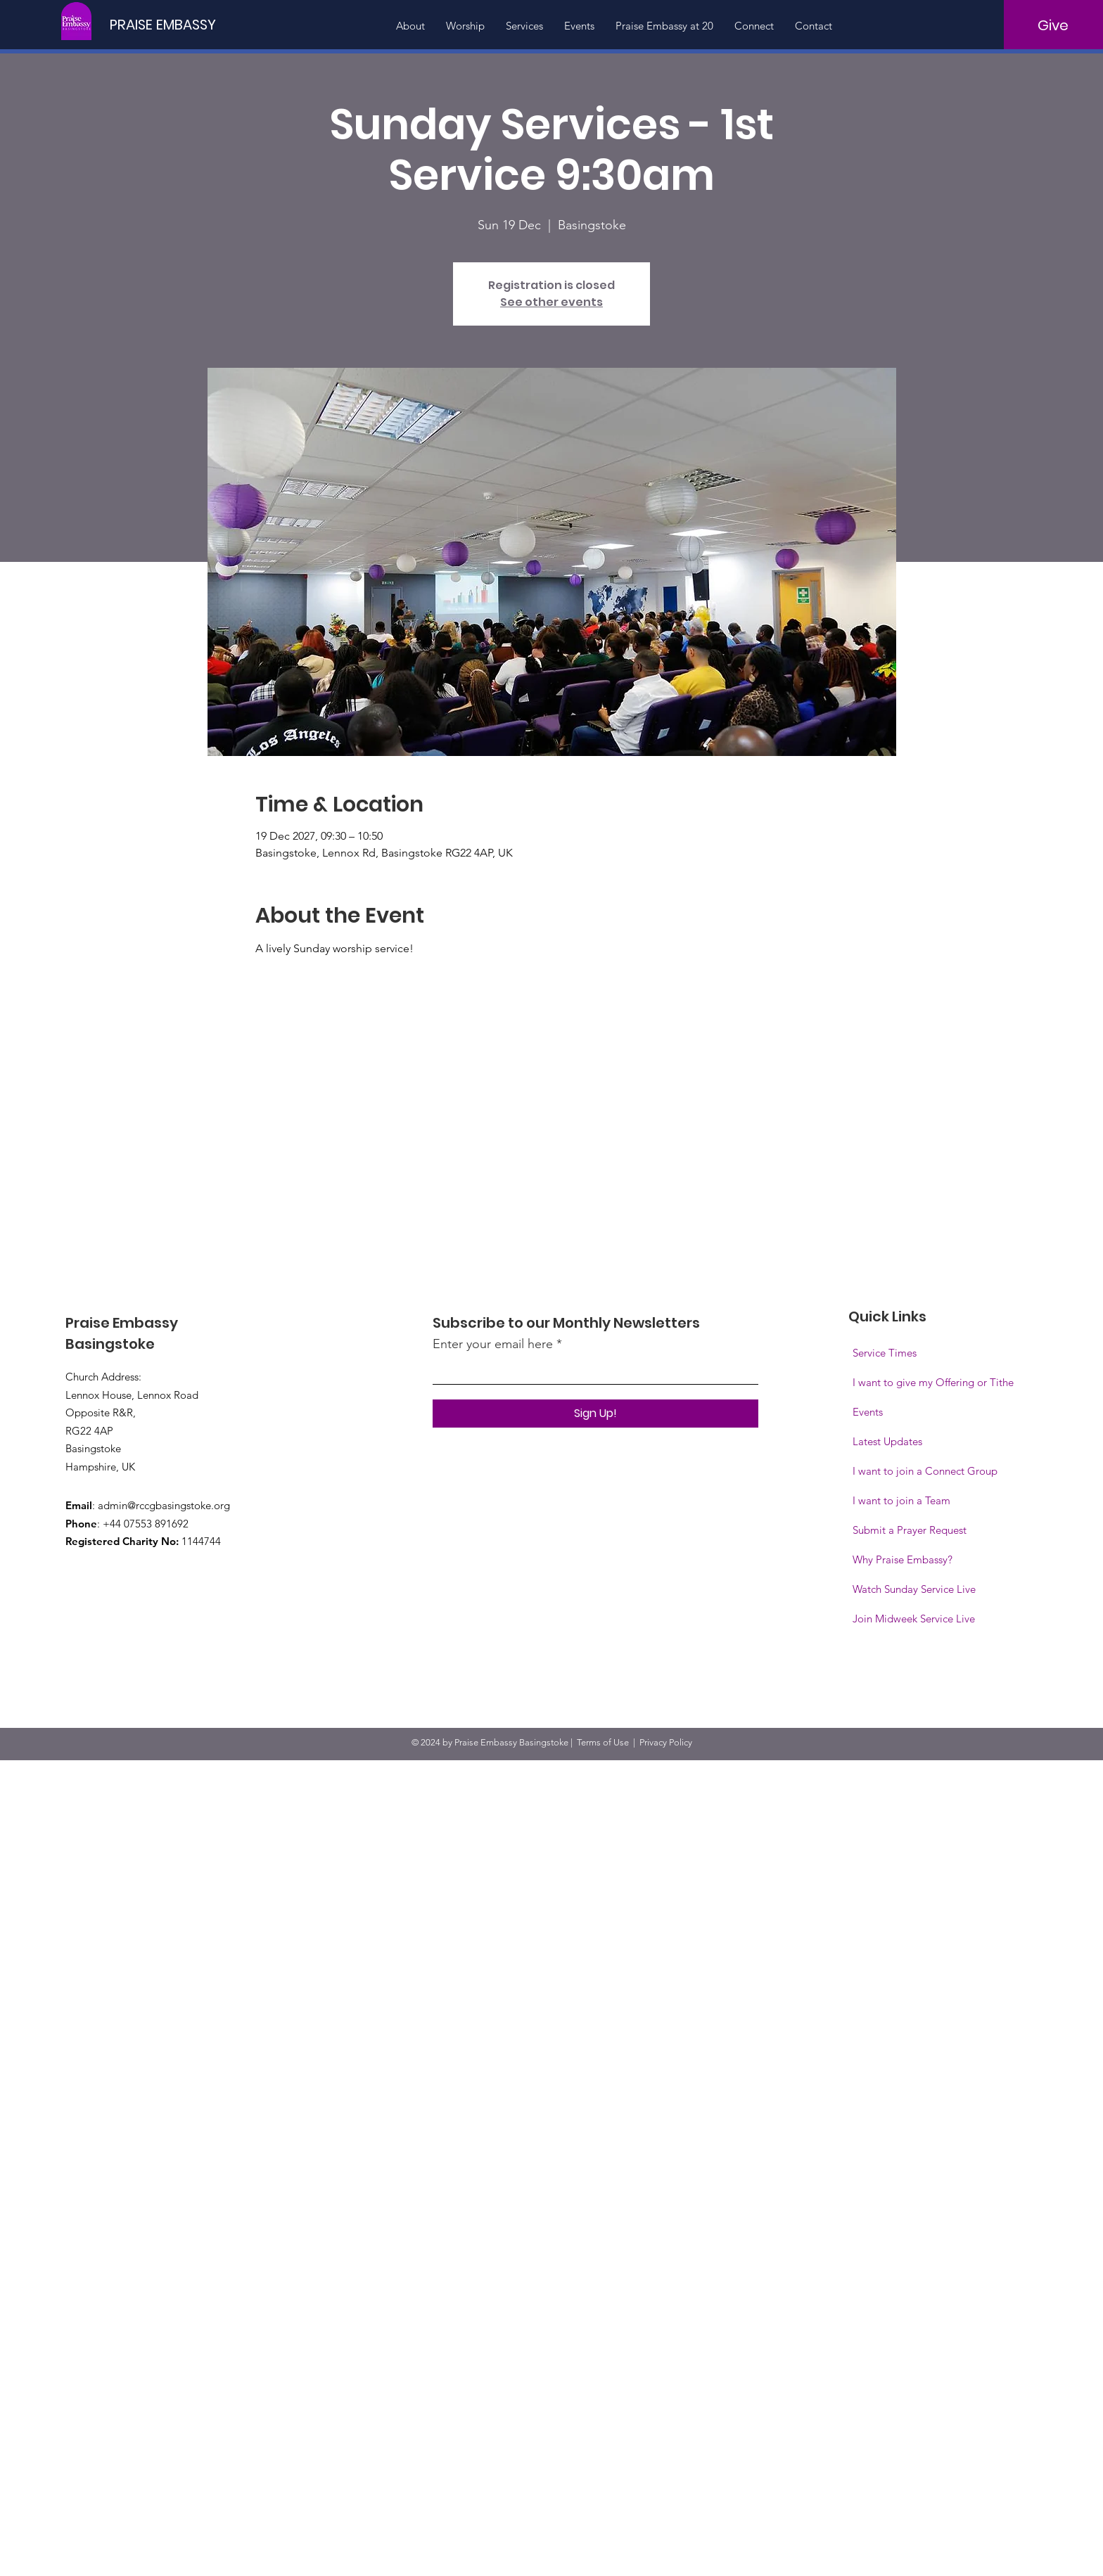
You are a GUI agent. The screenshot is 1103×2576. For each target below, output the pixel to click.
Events (868, 1411)
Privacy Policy (665, 1742)
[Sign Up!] (595, 1413)
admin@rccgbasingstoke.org (164, 1505)
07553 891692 (156, 1523)
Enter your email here (493, 1344)
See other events (551, 302)
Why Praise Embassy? (902, 1559)
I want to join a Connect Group (925, 1471)
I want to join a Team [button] (901, 1500)
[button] (914, 1618)
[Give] (1053, 25)
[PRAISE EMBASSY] (167, 24)
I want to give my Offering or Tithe (933, 1382)
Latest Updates (887, 1441)
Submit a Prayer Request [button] (910, 1530)
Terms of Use (603, 1742)
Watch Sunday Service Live (914, 1589)
